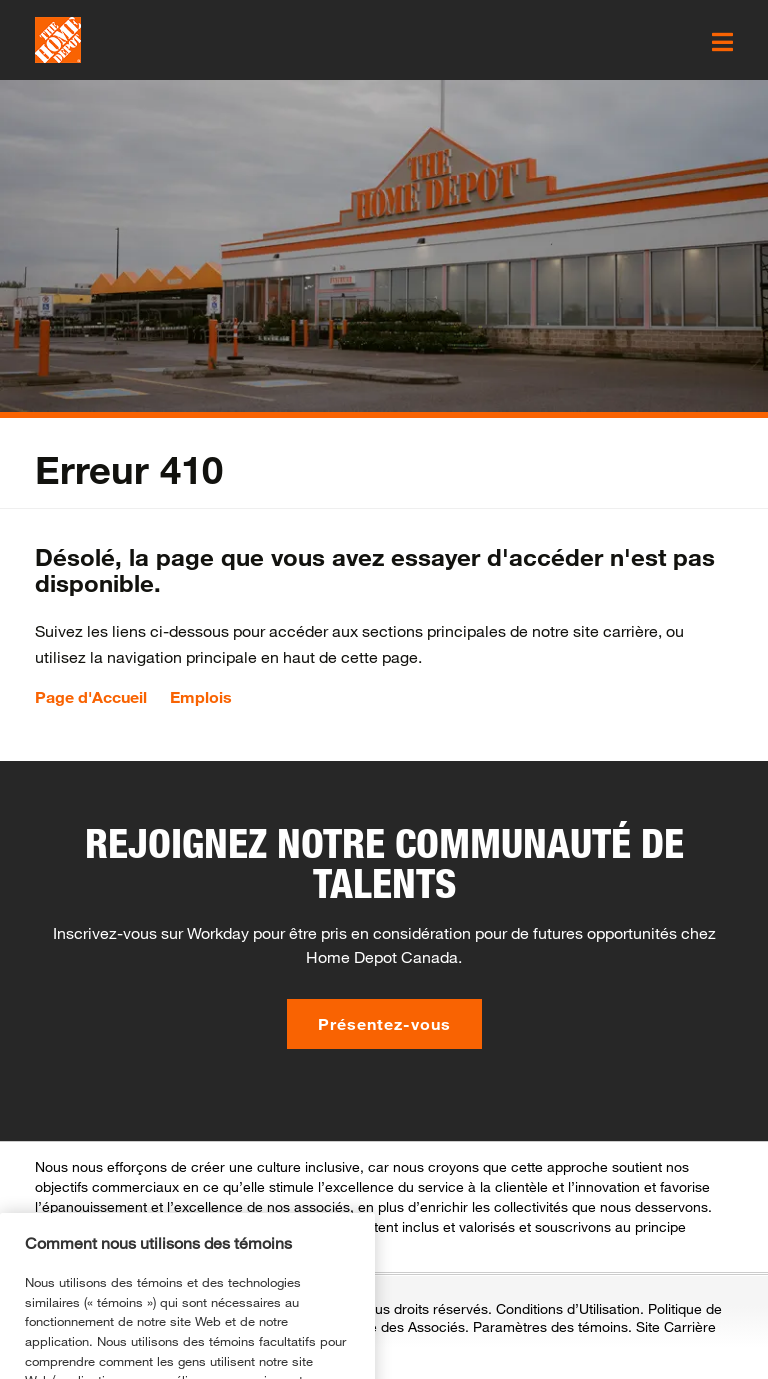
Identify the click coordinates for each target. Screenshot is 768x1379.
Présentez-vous (384, 1023)
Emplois (201, 697)
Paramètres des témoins (550, 1326)
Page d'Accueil (91, 697)
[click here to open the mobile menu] (722, 42)
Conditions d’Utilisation (568, 1308)
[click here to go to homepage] (58, 40)
